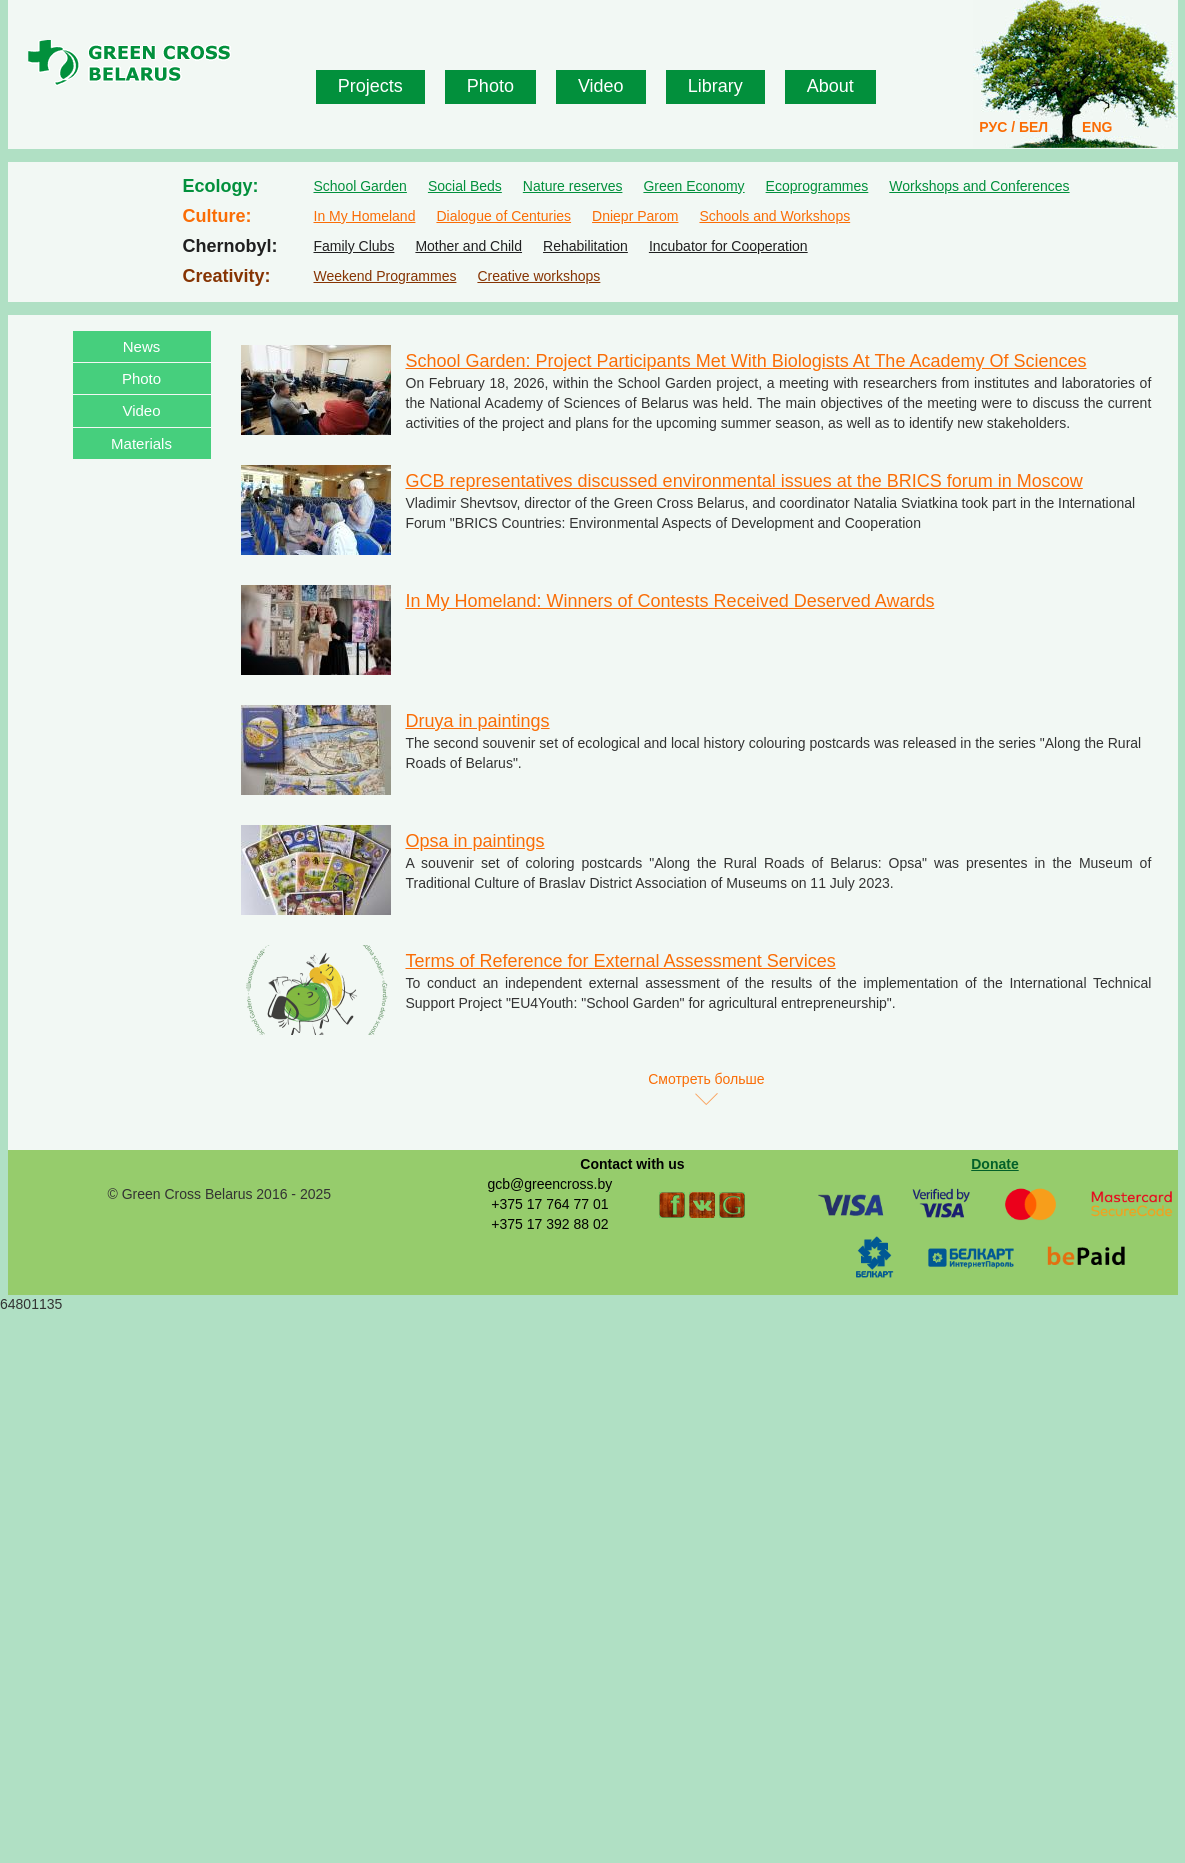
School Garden (360, 186)
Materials (141, 443)
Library (715, 86)
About (830, 86)
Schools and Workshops (774, 216)
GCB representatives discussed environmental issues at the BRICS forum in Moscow (744, 481)
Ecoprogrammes (817, 186)
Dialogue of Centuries (503, 216)
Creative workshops (538, 276)
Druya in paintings (478, 721)
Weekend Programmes (385, 276)
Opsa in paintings (475, 841)
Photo (490, 86)
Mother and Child (468, 246)
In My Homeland (365, 216)
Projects (370, 86)
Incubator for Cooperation (728, 246)
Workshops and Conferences (979, 186)
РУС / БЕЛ (1013, 127)
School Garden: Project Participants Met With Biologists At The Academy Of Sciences (746, 361)
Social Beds (465, 186)
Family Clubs (354, 246)
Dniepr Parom (635, 216)
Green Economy (693, 186)
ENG (1097, 127)
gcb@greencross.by (549, 1184)
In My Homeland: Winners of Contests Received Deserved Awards (670, 601)
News (142, 346)
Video (601, 86)
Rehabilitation (585, 246)
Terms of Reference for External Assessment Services (621, 961)
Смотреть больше (706, 1079)
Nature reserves (573, 186)
